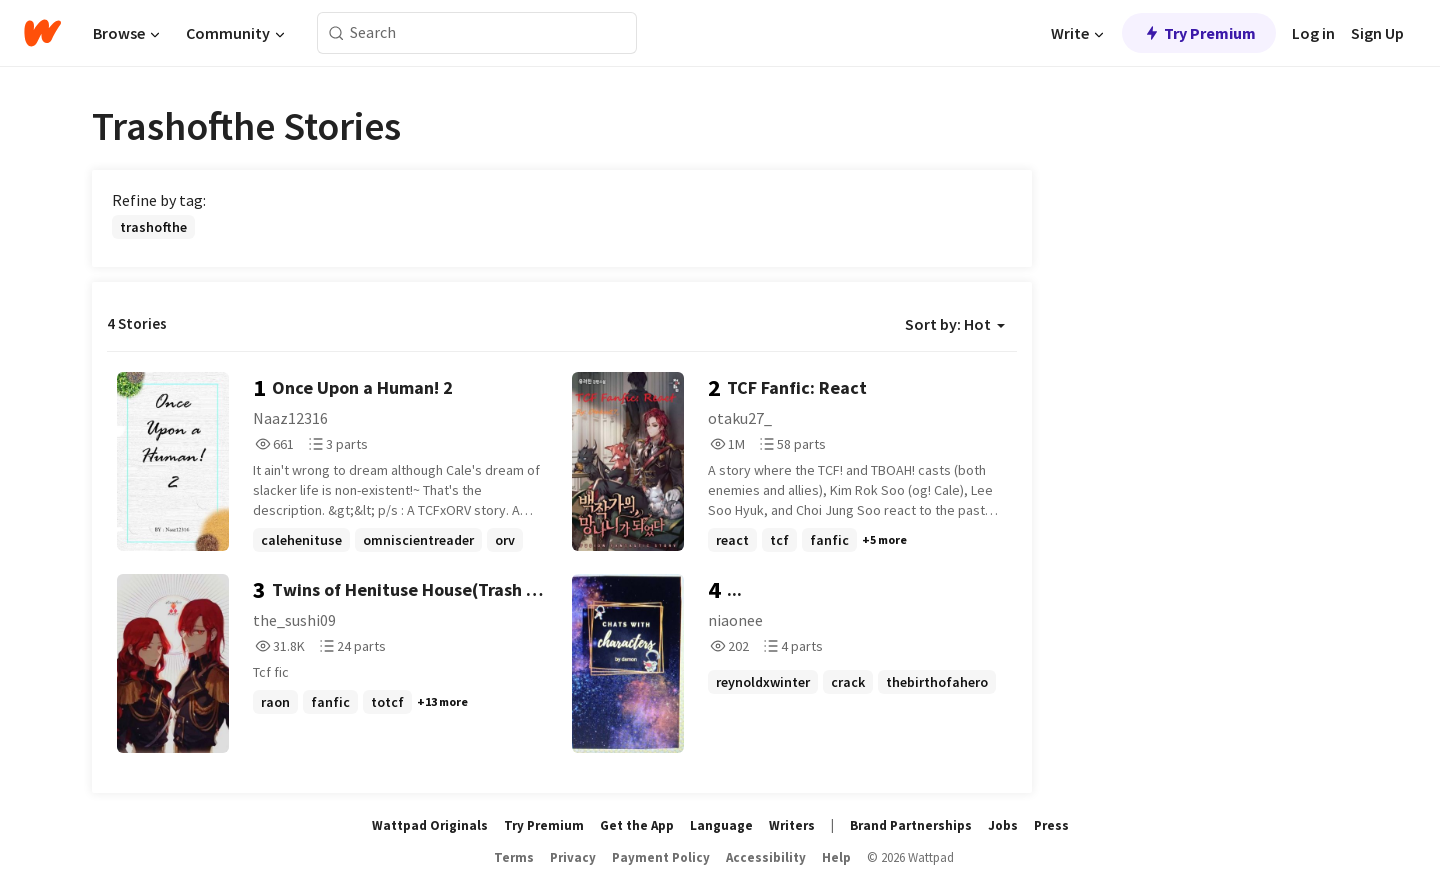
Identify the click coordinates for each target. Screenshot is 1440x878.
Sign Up (1377, 33)
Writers (792, 825)
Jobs (1003, 825)
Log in (1313, 33)
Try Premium (1199, 33)
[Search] (336, 33)
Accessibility (766, 857)
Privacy (573, 857)
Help (836, 857)
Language (721, 825)
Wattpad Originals (430, 825)
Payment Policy (661, 857)
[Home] (42, 33)
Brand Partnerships (911, 825)
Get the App (637, 825)
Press (1051, 825)
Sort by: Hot (955, 324)
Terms (514, 857)
